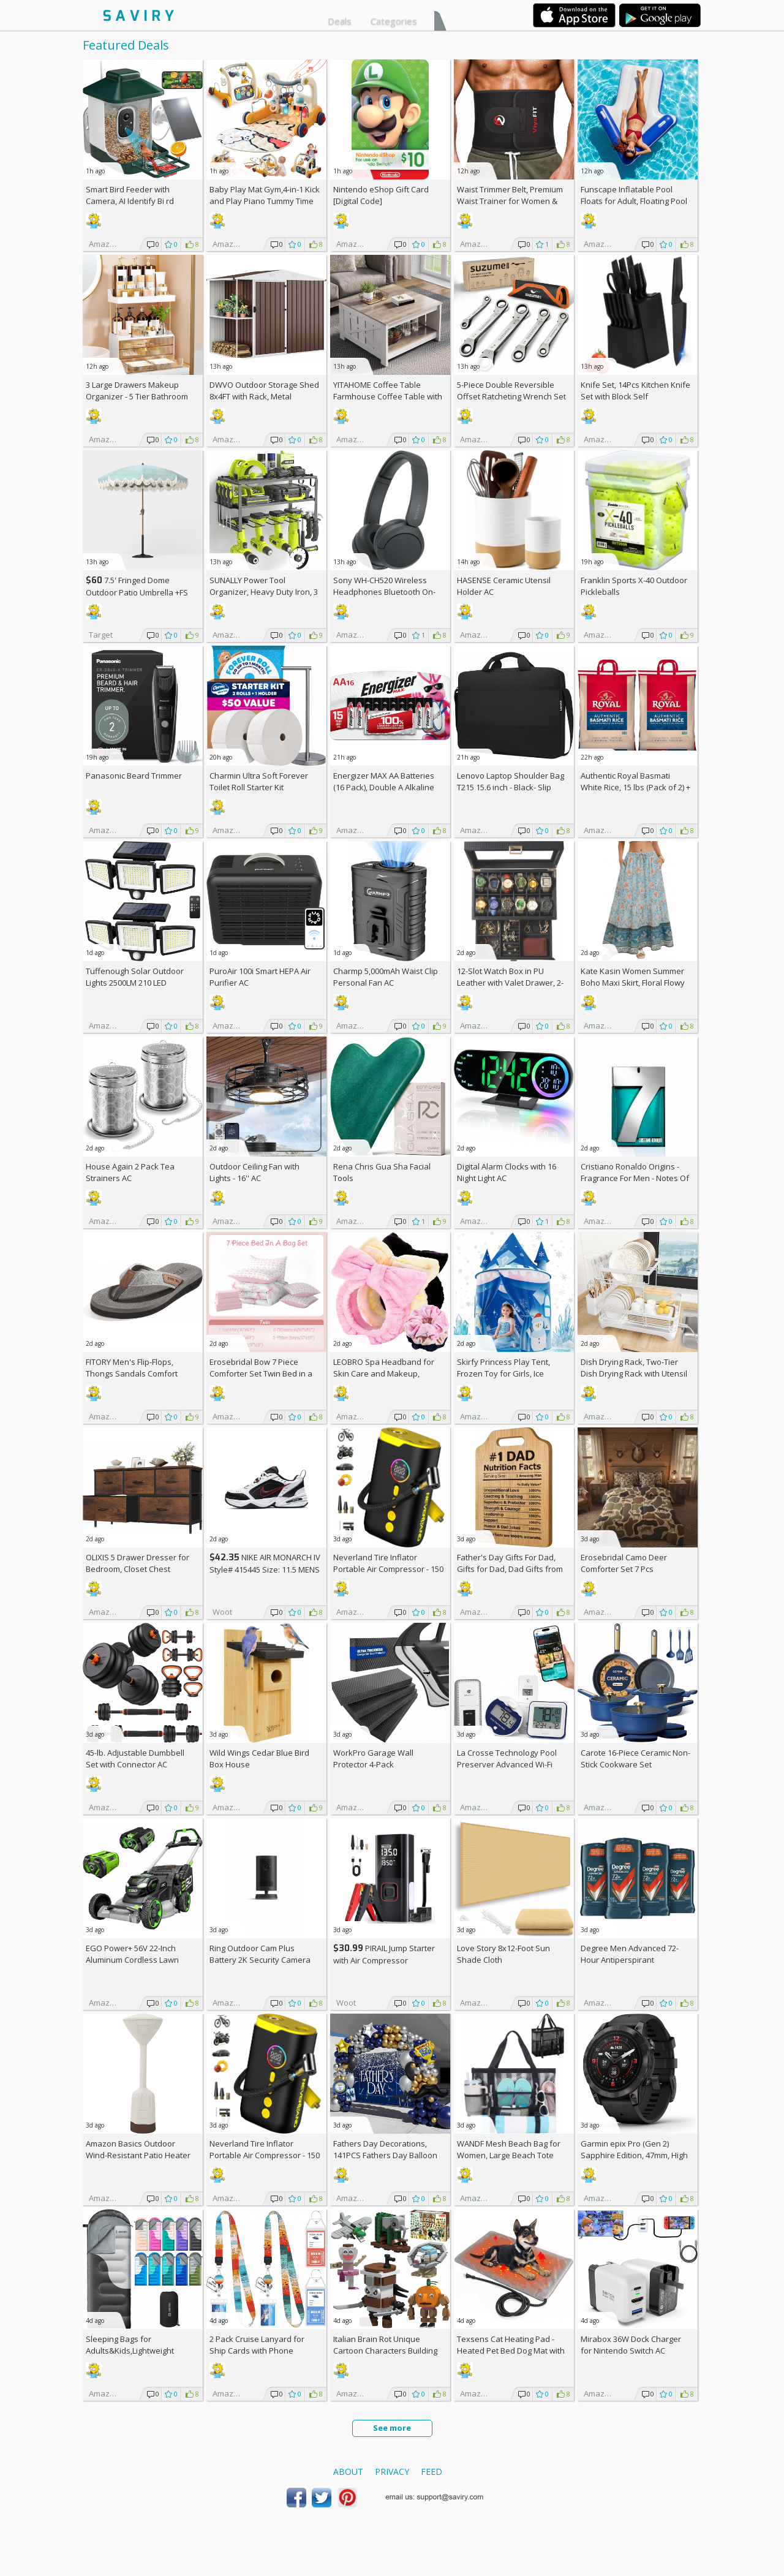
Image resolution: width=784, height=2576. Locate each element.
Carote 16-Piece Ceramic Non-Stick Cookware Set (635, 1758)
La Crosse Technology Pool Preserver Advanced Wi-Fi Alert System (507, 1764)
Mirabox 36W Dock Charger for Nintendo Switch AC (631, 2344)
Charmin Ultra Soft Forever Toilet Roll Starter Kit (258, 781)
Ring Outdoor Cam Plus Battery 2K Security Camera (260, 1954)
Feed (431, 2471)
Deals (340, 21)
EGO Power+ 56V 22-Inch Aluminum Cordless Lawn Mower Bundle (132, 1960)
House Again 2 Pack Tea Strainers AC (130, 1172)
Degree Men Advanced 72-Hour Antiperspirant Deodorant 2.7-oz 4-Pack (630, 1960)
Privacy (392, 2471)
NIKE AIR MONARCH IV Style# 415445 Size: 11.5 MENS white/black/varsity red (264, 1569)
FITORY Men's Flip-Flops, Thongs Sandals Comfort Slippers (132, 1373)
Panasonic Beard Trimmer (134, 775)
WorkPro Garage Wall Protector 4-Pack (373, 1758)
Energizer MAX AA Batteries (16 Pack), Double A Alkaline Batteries (383, 787)
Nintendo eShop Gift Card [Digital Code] (381, 195)
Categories (394, 21)
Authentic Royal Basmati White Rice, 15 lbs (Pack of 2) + (635, 787)
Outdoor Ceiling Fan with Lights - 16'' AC (254, 1172)
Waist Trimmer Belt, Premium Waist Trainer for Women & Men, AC (510, 201)
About (348, 2471)
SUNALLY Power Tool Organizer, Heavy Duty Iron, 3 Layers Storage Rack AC (263, 592)
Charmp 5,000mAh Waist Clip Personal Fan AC (385, 976)
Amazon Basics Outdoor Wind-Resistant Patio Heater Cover (138, 2155)
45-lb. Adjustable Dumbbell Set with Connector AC (135, 1758)
